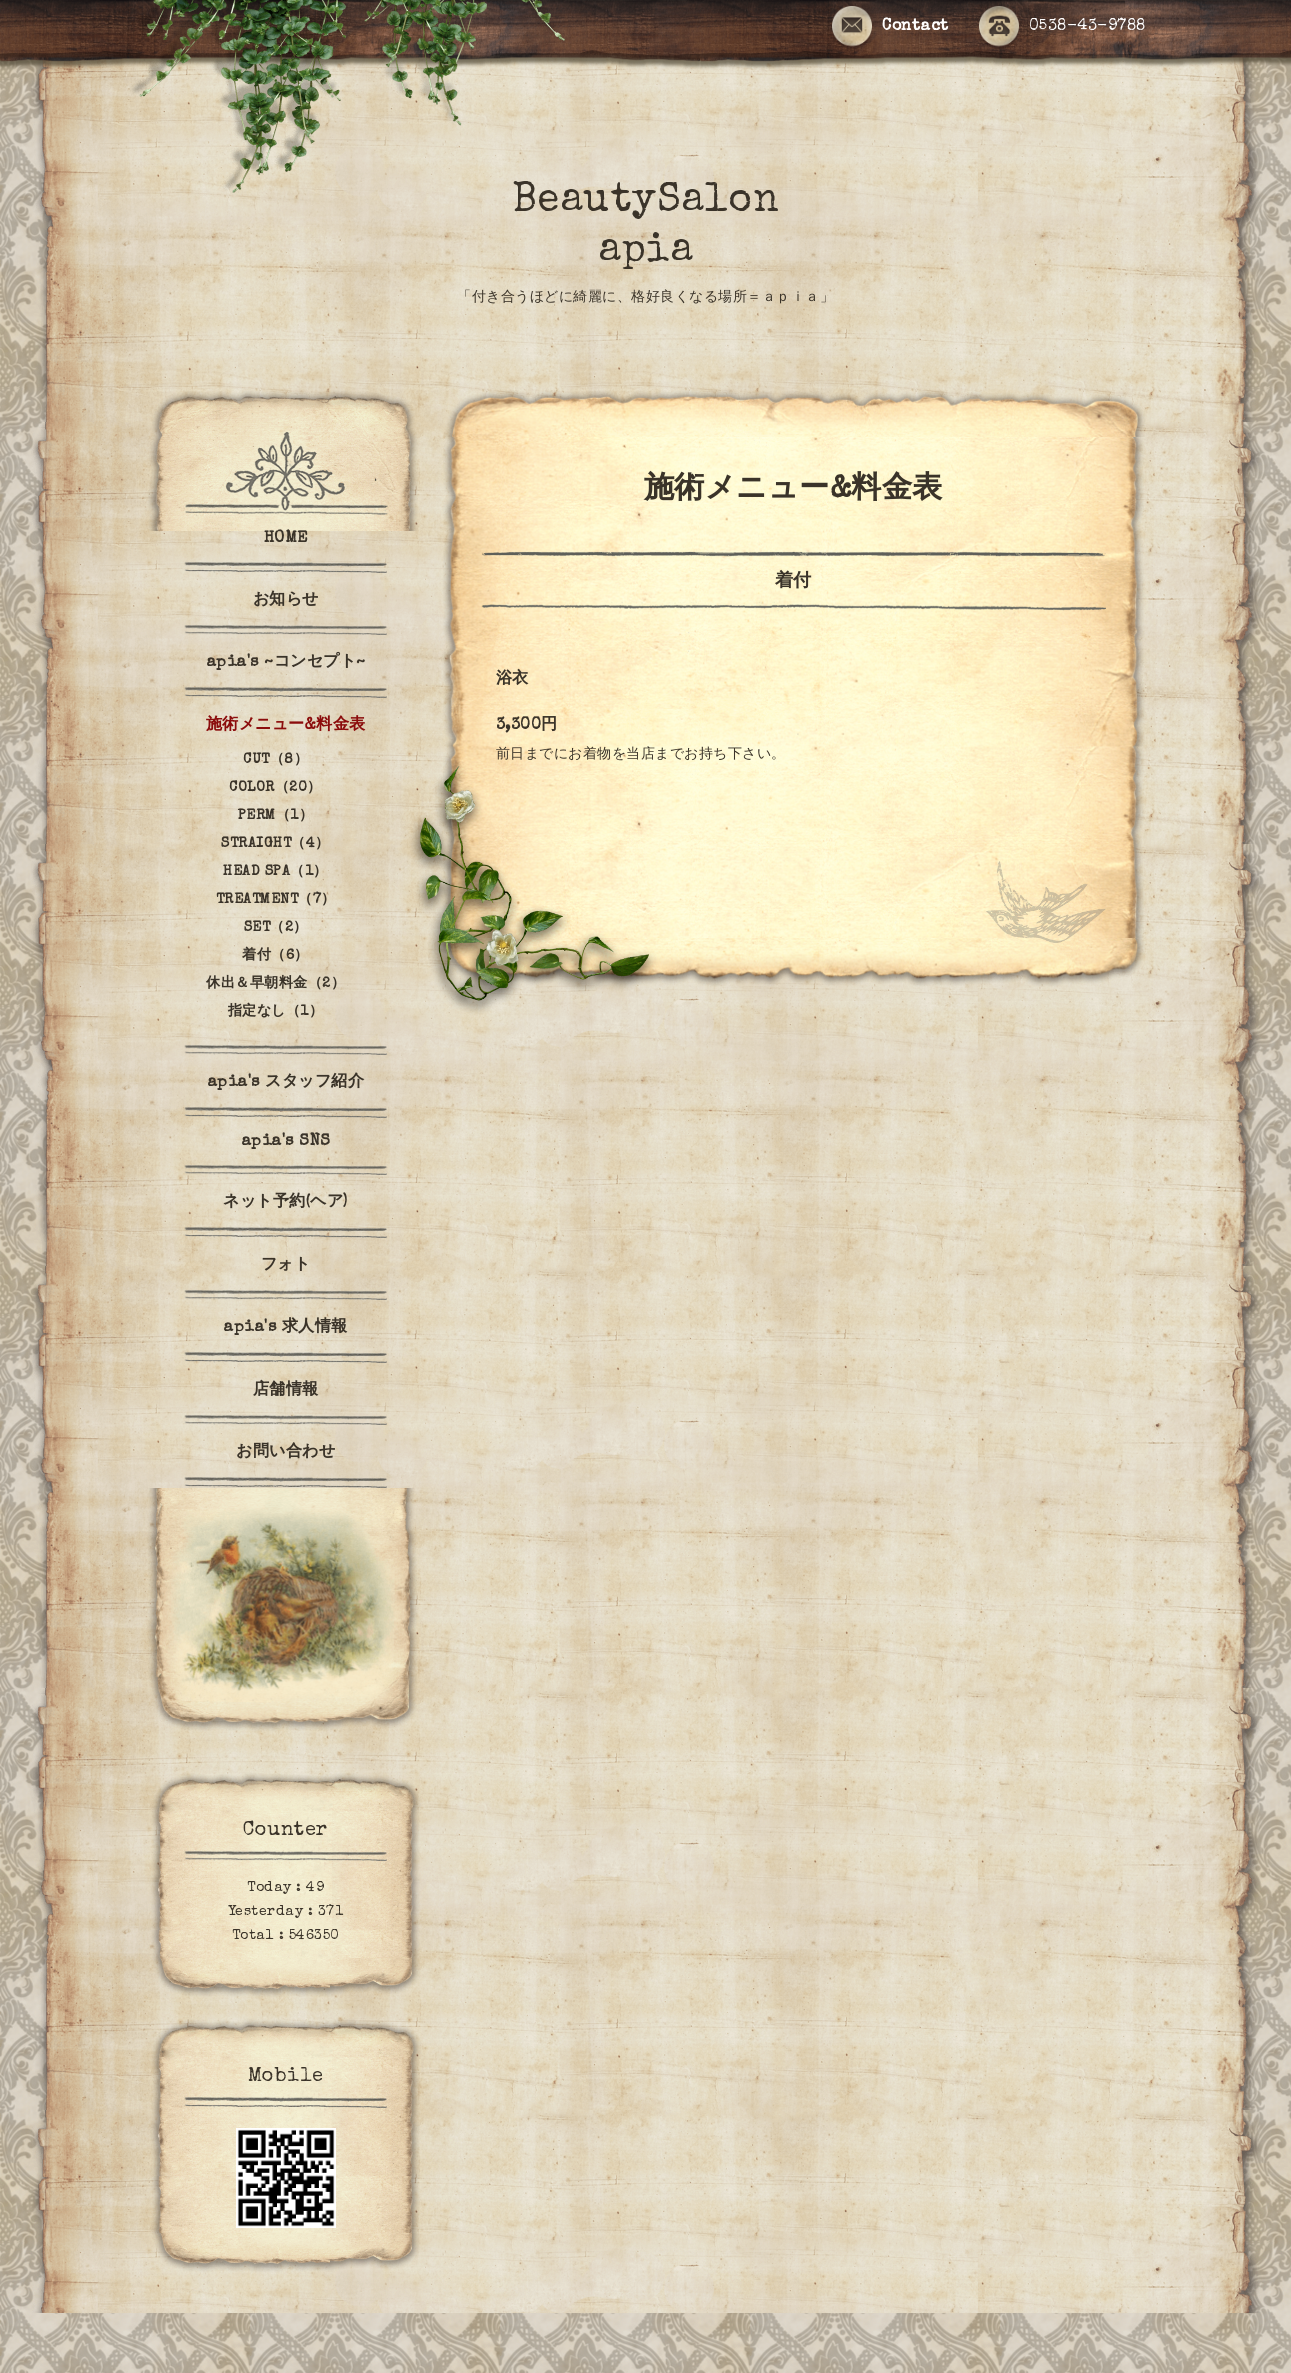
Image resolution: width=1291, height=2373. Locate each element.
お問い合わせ (285, 1453)
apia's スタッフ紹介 (286, 1083)
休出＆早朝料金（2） (275, 984)
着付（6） (275, 956)
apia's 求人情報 (285, 1328)
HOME (286, 539)
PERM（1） (276, 816)
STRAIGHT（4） (275, 844)
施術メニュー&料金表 (286, 726)
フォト (286, 1266)
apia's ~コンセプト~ (286, 663)
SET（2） (276, 928)
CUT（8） (275, 760)
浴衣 (512, 680)
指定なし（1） (276, 1012)
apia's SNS (286, 1142)
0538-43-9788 (1062, 27)
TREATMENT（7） (276, 900)
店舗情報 (286, 1391)
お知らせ (286, 601)
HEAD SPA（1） (275, 872)
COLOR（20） (275, 788)
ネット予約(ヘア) (285, 1203)
